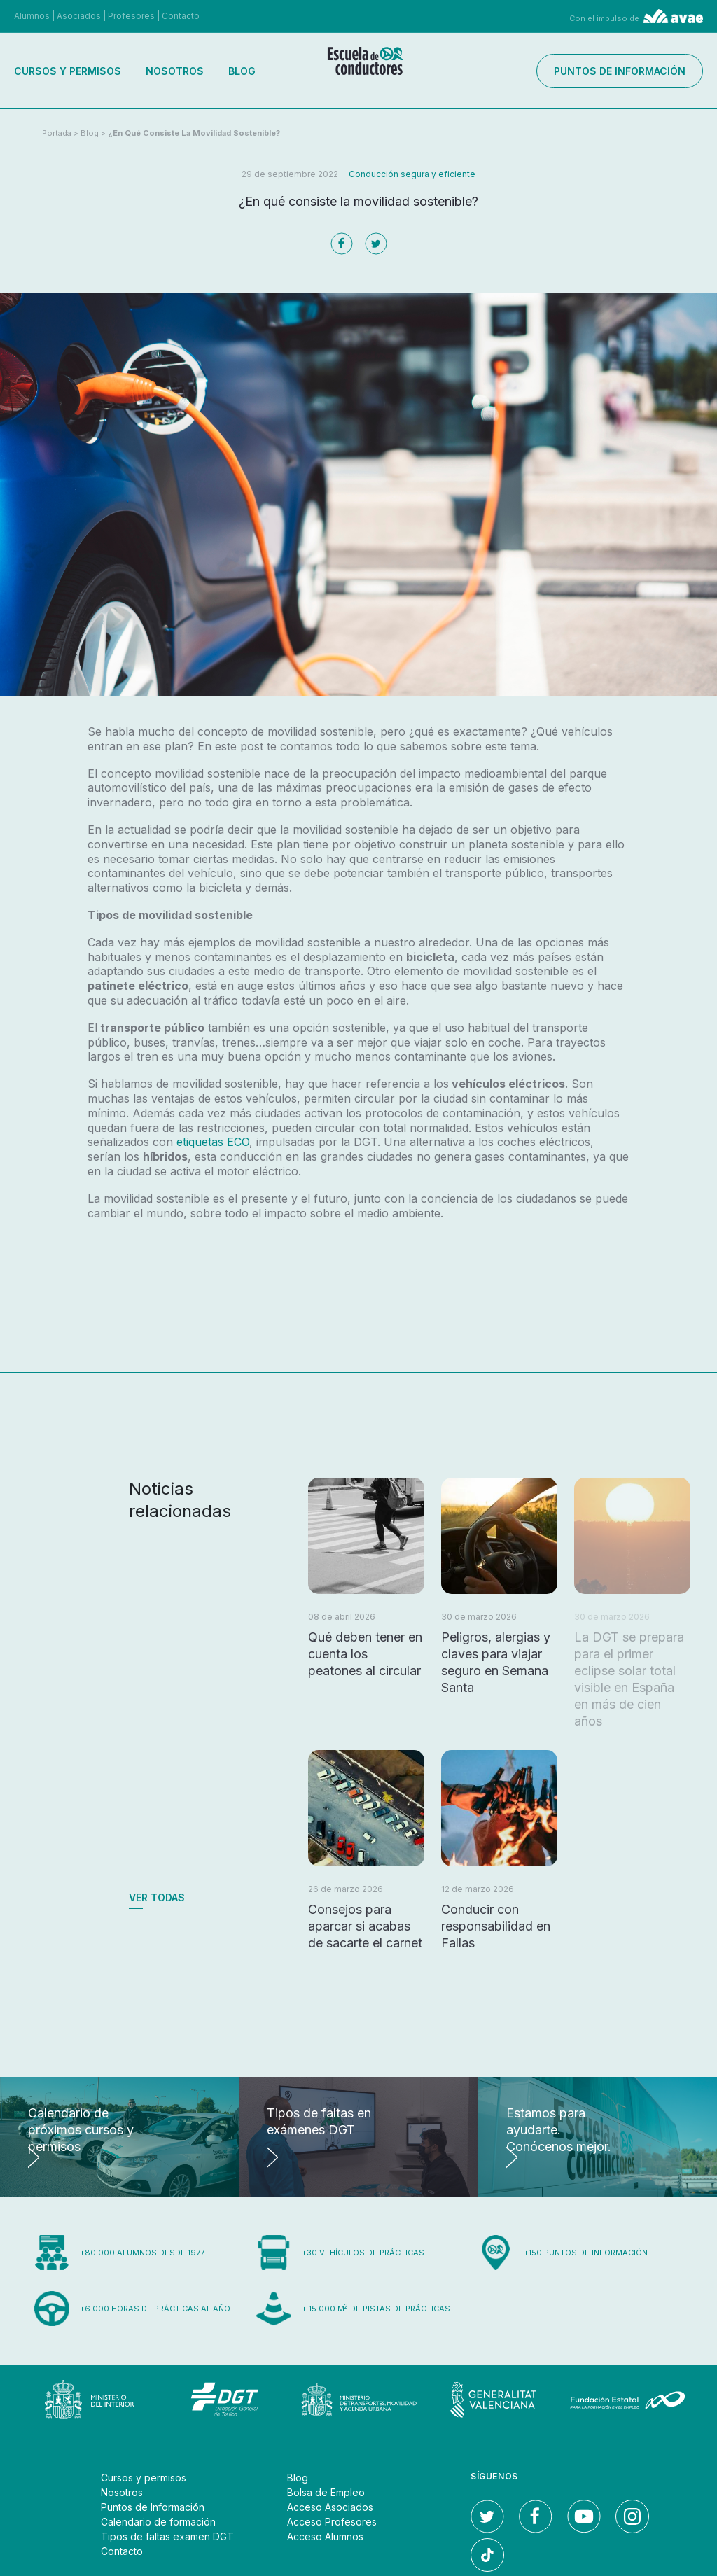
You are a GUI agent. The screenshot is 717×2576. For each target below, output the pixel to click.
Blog (242, 71)
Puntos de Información (152, 2507)
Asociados (79, 15)
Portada (56, 133)
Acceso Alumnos (325, 2536)
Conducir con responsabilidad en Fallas (495, 1926)
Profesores (131, 15)
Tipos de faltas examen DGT (167, 2536)
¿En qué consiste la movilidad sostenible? (194, 133)
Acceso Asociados (330, 2507)
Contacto (181, 15)
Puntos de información (619, 71)
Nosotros (175, 71)
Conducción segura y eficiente (412, 174)
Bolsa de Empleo (326, 2492)
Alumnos (32, 15)
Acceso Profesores (332, 2522)
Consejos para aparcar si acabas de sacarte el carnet (365, 1926)
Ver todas (157, 1897)
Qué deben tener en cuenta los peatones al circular (365, 1654)
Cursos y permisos (67, 71)
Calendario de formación (158, 2522)
